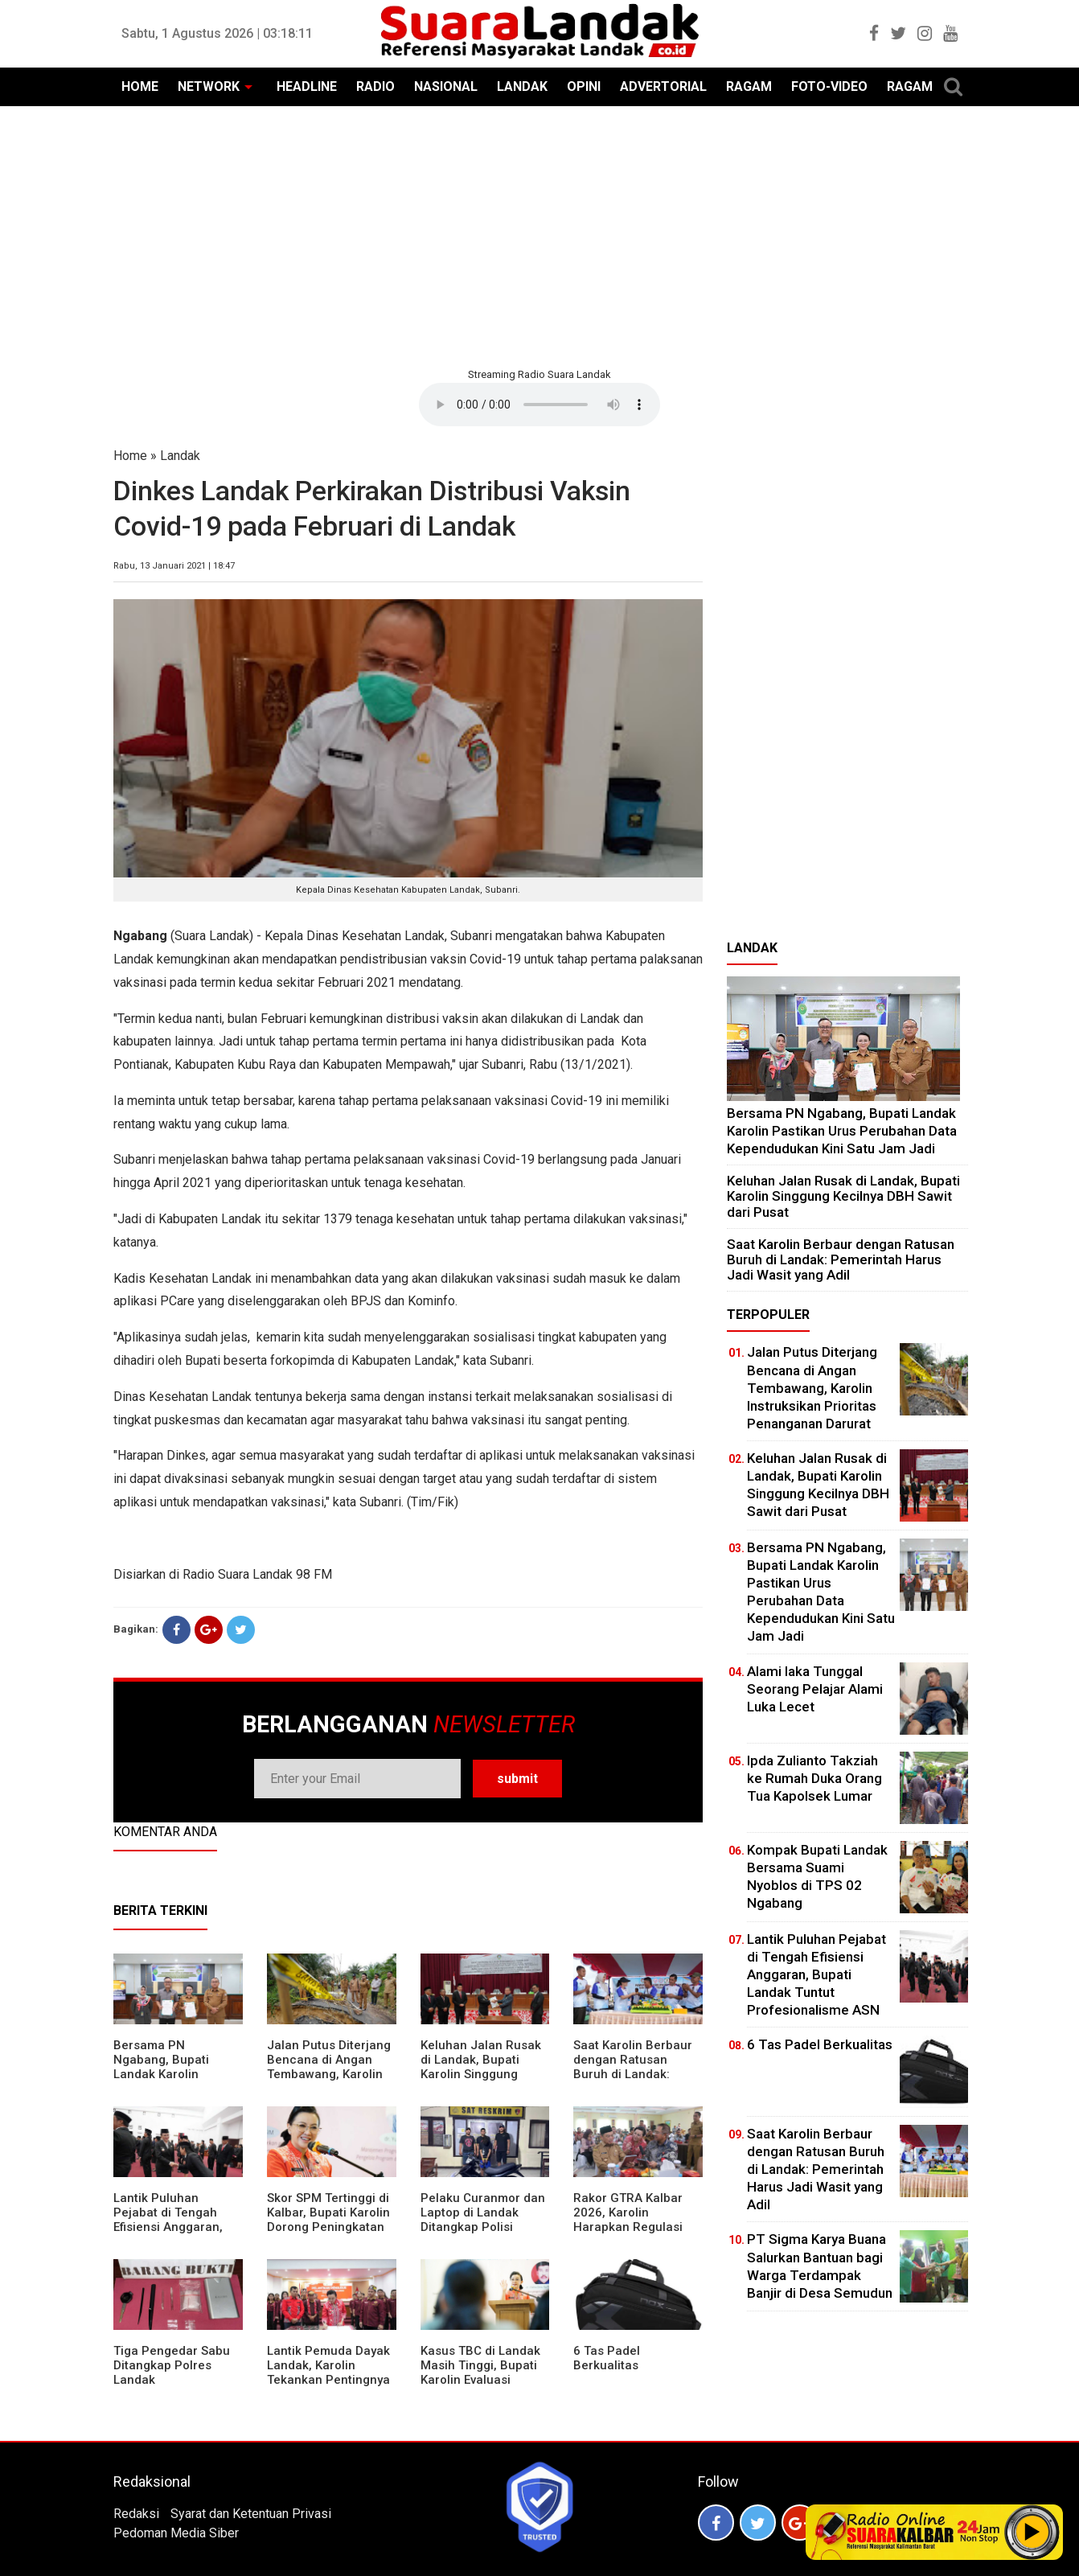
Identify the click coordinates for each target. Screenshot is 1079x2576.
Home (130, 455)
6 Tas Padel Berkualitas (606, 2358)
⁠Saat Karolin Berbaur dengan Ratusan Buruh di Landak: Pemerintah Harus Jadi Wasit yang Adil (632, 2074)
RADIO (375, 86)
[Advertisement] (539, 234)
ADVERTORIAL (663, 86)
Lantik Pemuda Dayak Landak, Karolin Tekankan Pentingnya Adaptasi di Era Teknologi (328, 2380)
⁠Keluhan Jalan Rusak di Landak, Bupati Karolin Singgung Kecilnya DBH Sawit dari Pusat (481, 2074)
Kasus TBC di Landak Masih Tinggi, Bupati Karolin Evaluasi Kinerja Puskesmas (480, 2372)
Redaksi (136, 2513)
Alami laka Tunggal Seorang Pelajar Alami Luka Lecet (815, 1689)
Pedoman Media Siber (176, 2533)
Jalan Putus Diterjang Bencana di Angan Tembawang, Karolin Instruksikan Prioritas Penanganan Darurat (329, 2074)
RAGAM (749, 86)
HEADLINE (307, 86)
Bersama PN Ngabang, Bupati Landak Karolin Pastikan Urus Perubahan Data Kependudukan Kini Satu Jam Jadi (842, 1130)
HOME (139, 86)
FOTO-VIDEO (829, 86)
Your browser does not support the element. (539, 404)
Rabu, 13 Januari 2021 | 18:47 (174, 566)
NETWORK (209, 86)
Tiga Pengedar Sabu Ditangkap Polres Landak (171, 2365)
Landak (180, 455)
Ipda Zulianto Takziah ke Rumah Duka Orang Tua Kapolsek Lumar (814, 1778)
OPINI (584, 86)
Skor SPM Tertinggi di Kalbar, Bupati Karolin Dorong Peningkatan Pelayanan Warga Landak (328, 2227)
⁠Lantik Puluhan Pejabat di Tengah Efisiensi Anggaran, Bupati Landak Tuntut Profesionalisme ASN (174, 2227)
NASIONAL (446, 86)
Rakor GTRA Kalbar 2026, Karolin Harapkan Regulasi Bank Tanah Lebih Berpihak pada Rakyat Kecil (636, 2234)
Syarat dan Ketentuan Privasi (250, 2513)
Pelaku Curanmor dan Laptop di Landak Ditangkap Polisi (483, 2212)
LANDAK (522, 86)
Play (1032, 2532)
